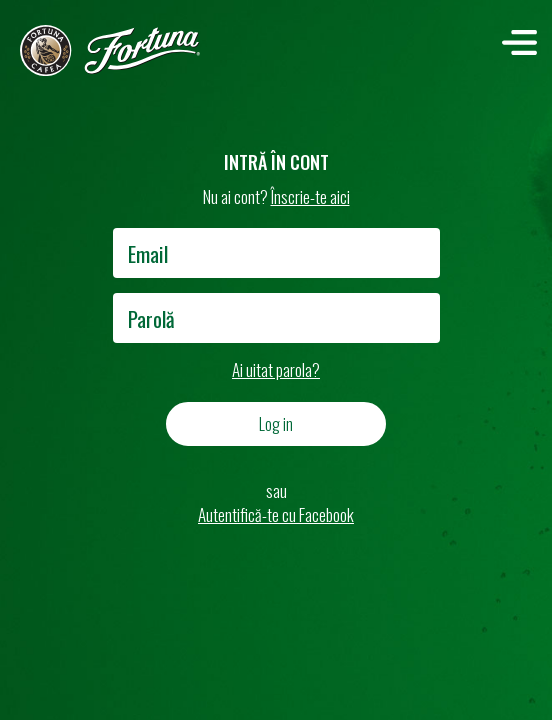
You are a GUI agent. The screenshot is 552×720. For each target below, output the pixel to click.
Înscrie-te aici (310, 196)
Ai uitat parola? (276, 369)
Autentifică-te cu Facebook (276, 514)
